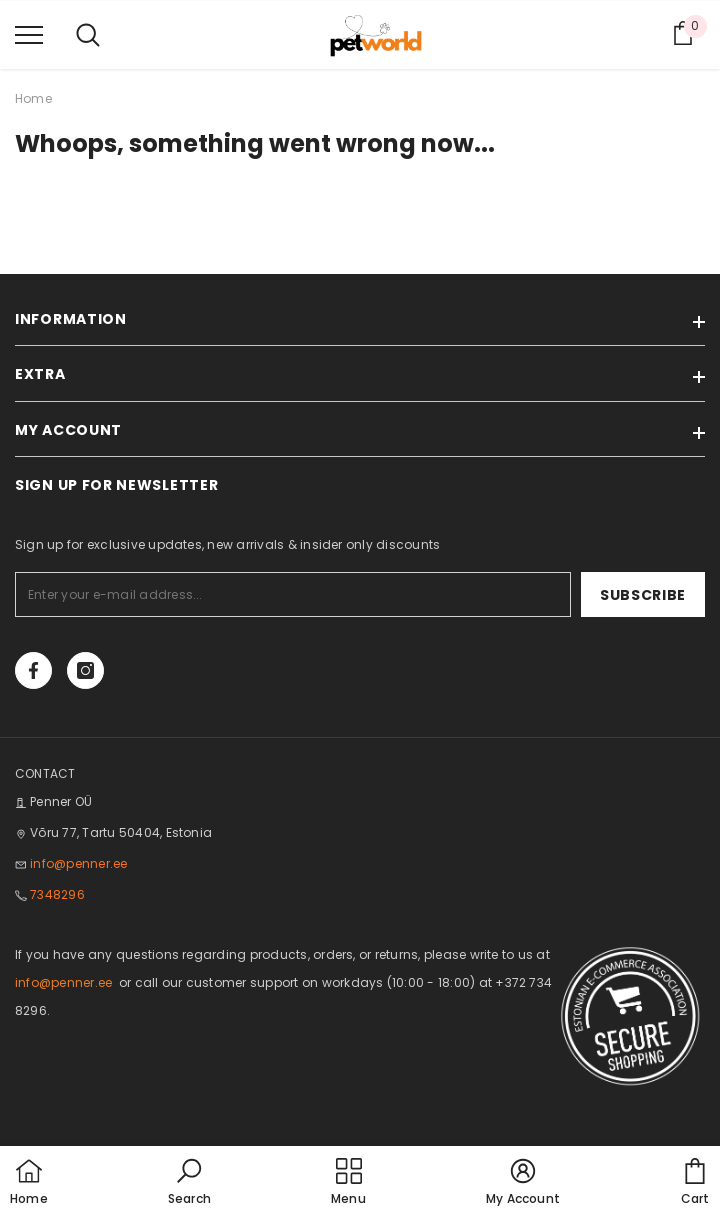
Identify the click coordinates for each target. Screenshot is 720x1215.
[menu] (29, 34)
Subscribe (643, 595)
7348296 (57, 894)
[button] (189, 1183)
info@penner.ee (78, 863)
